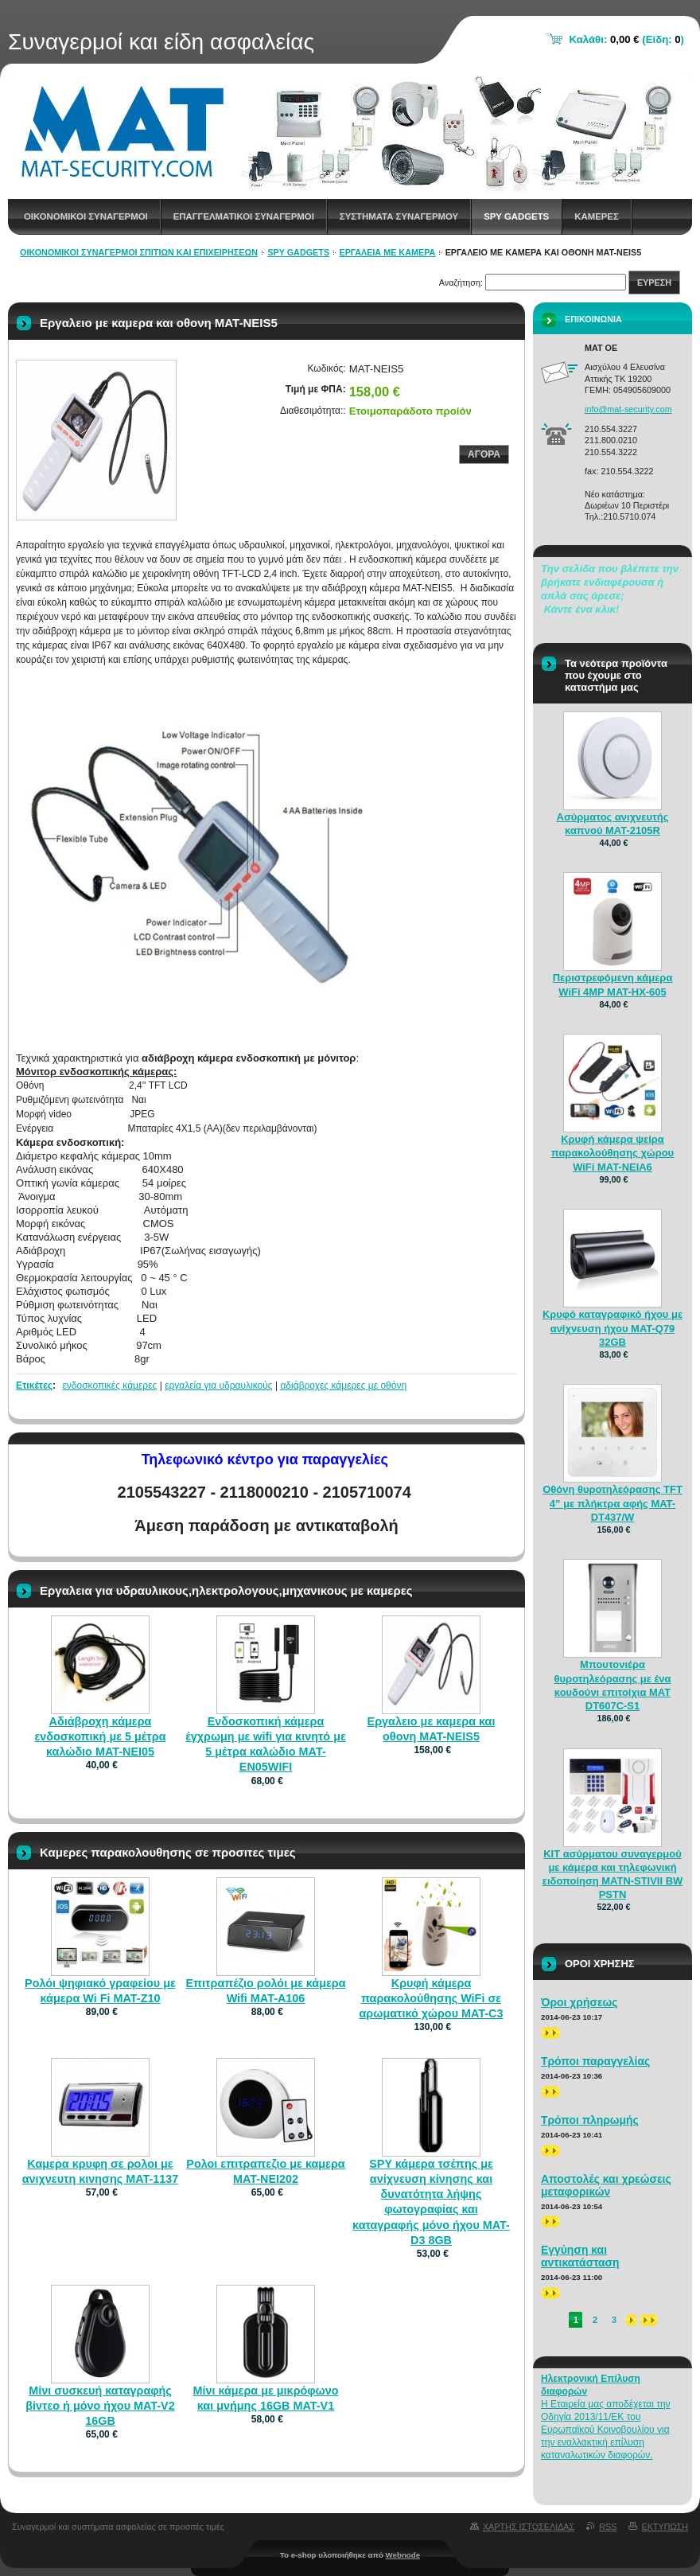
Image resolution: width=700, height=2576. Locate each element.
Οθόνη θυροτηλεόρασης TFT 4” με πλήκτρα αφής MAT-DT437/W (612, 1502)
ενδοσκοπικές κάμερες (109, 1385)
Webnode (403, 2555)
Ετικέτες (34, 1385)
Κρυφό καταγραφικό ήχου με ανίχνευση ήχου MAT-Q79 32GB (612, 1327)
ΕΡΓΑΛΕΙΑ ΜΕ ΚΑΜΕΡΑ (387, 252)
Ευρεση (654, 282)
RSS (607, 2526)
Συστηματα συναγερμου (399, 216)
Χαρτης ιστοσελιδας (528, 2526)
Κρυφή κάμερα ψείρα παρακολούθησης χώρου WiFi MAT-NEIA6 (612, 1152)
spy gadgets (516, 216)
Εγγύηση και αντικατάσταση (580, 2256)
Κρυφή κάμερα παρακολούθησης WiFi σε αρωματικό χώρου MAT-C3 (431, 1998)
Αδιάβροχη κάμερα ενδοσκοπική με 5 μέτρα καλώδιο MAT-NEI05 (99, 1736)
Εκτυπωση (664, 2526)
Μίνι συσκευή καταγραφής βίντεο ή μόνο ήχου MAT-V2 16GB (99, 2405)
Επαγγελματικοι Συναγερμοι (243, 216)
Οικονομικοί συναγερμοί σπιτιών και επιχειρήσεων (139, 252)
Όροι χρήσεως (579, 2002)
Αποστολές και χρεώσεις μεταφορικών (606, 2185)
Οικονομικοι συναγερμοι (86, 216)
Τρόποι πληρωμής (590, 2120)
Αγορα (484, 454)
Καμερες (596, 216)
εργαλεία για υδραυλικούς (218, 1385)
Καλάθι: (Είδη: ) (626, 39)
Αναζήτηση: (461, 282)
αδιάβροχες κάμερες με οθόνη (343, 1385)
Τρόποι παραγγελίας (595, 2061)
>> (550, 2033)
